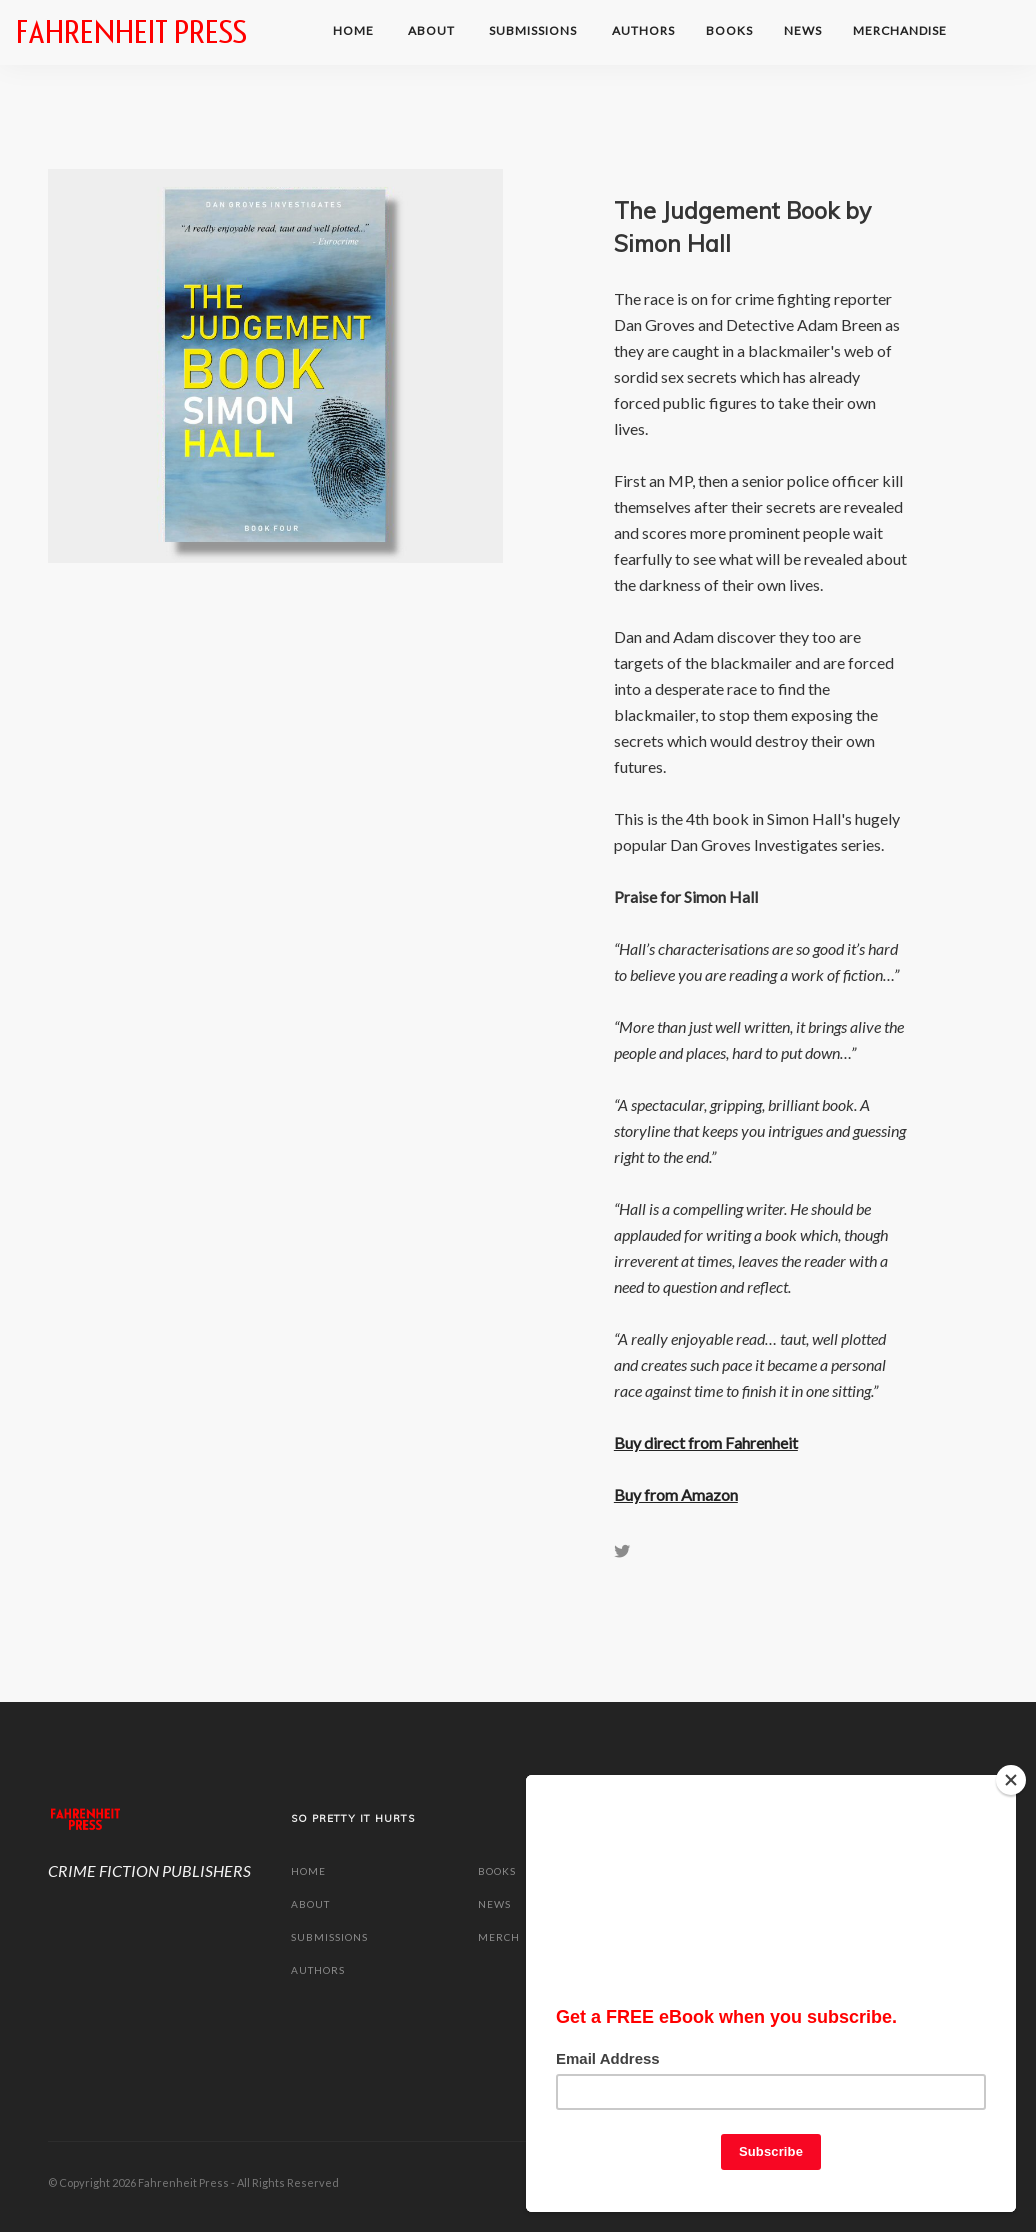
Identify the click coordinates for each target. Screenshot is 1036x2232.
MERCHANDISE (901, 30)
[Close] (1011, 1772)
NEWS (803, 30)
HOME (355, 30)
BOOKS (729, 30)
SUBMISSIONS (534, 30)
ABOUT (433, 30)
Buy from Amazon (676, 1494)
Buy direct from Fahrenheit (706, 1442)
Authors (643, 30)
